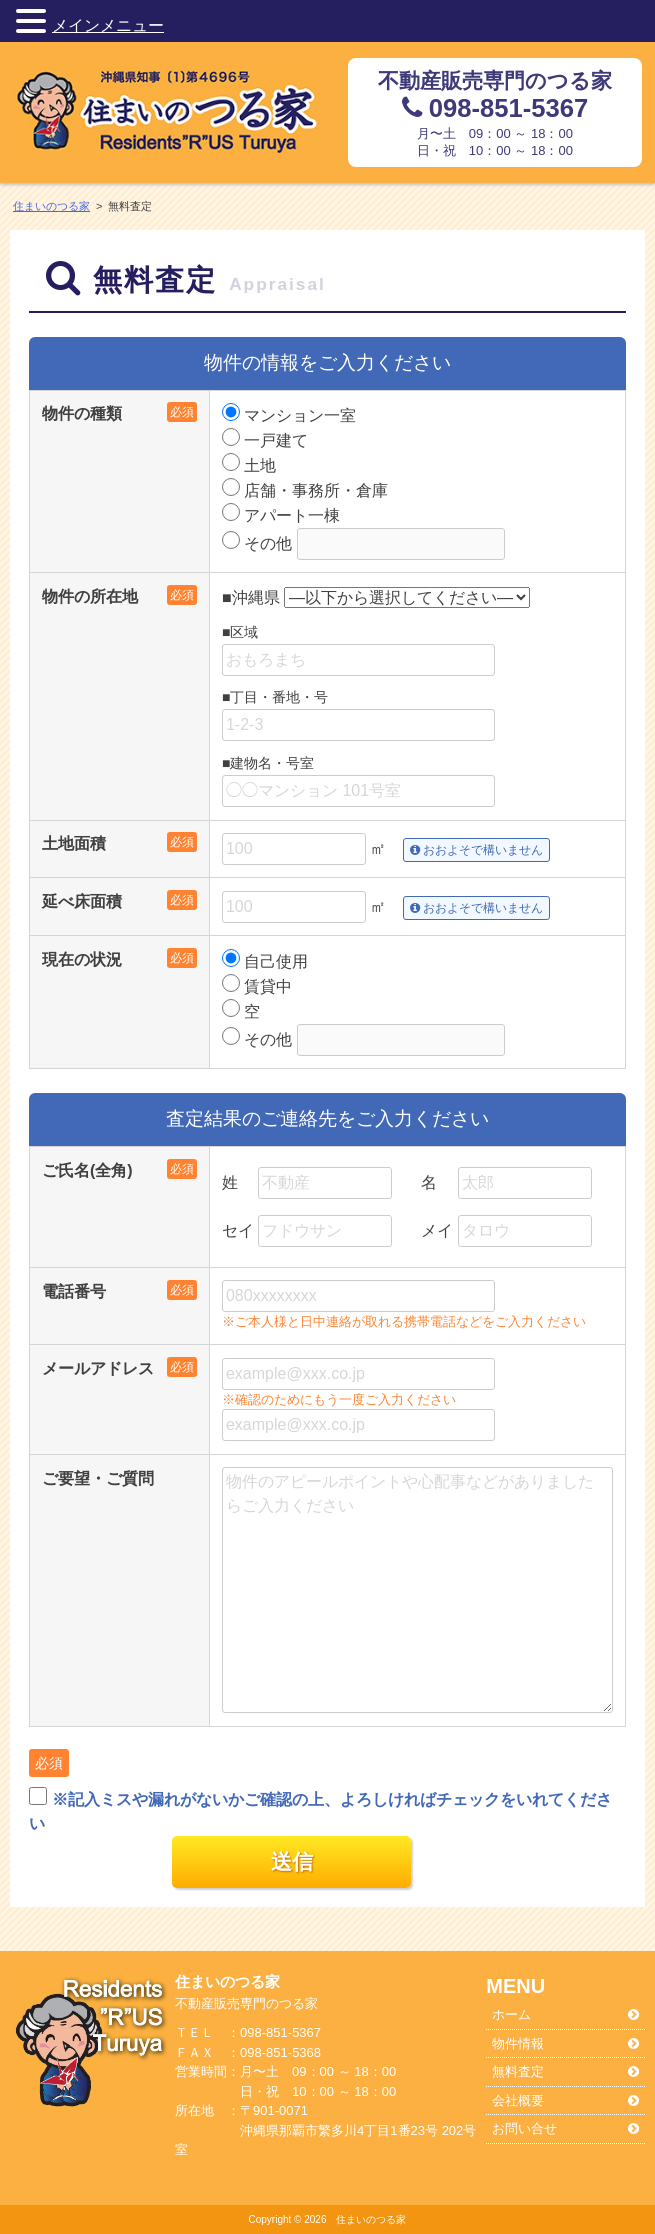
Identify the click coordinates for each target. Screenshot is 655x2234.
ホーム (511, 2014)
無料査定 (518, 2071)
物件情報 (518, 2043)
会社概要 (518, 2100)
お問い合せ (524, 2128)
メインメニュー (108, 25)
